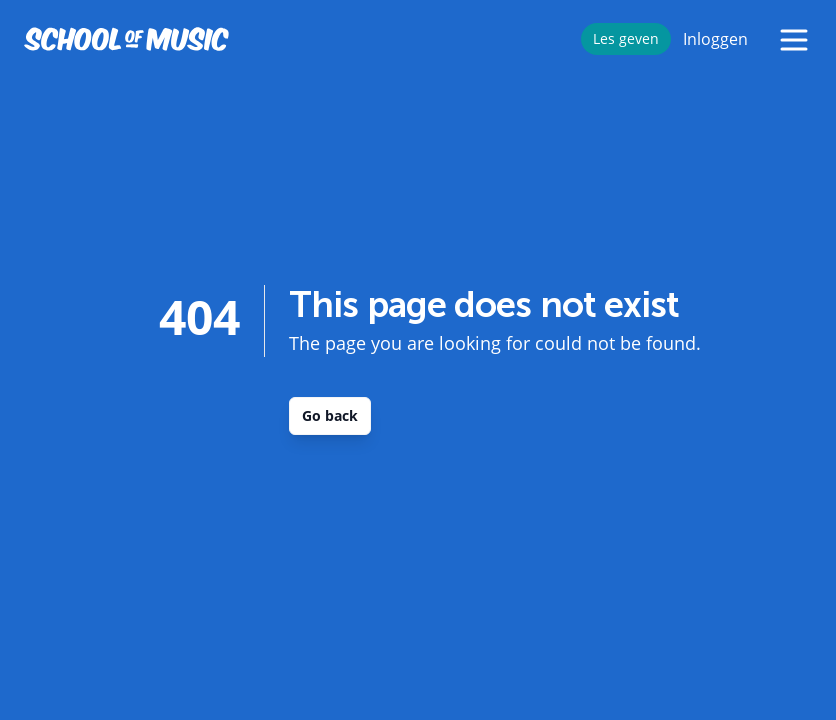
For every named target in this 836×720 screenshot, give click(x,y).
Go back (330, 415)
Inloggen (715, 39)
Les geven (626, 38)
